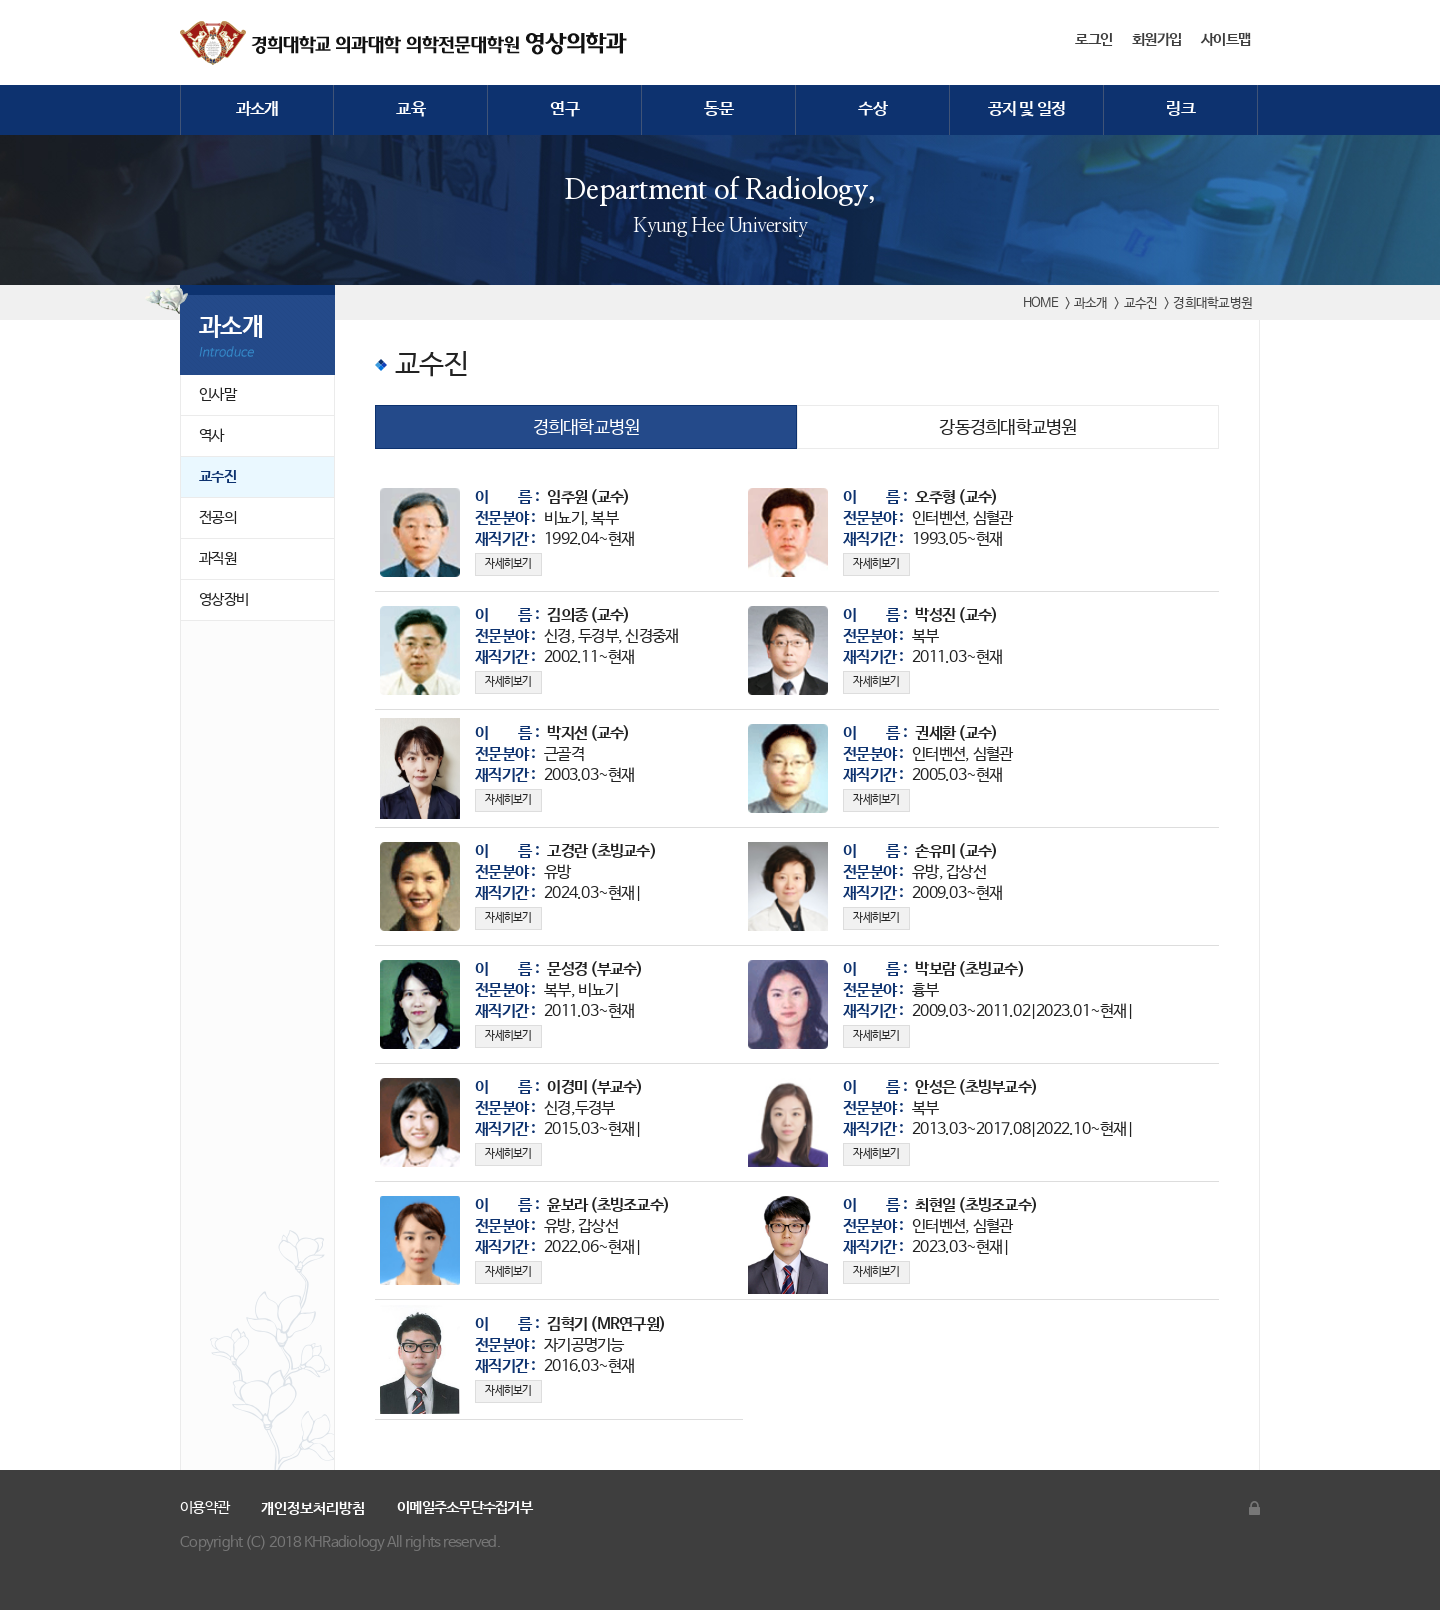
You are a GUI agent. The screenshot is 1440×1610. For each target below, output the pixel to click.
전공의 (217, 517)
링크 (1180, 109)
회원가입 (1156, 40)
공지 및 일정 (1027, 109)
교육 (410, 109)
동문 (718, 109)
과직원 (217, 558)
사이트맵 (1225, 40)
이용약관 (204, 1507)
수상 (872, 109)
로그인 (1093, 40)
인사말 (217, 394)
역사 (211, 435)
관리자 (1254, 1508)
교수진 (217, 476)
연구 (564, 109)
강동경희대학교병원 (1007, 428)
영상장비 (223, 599)
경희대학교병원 (586, 428)
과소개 (257, 109)
